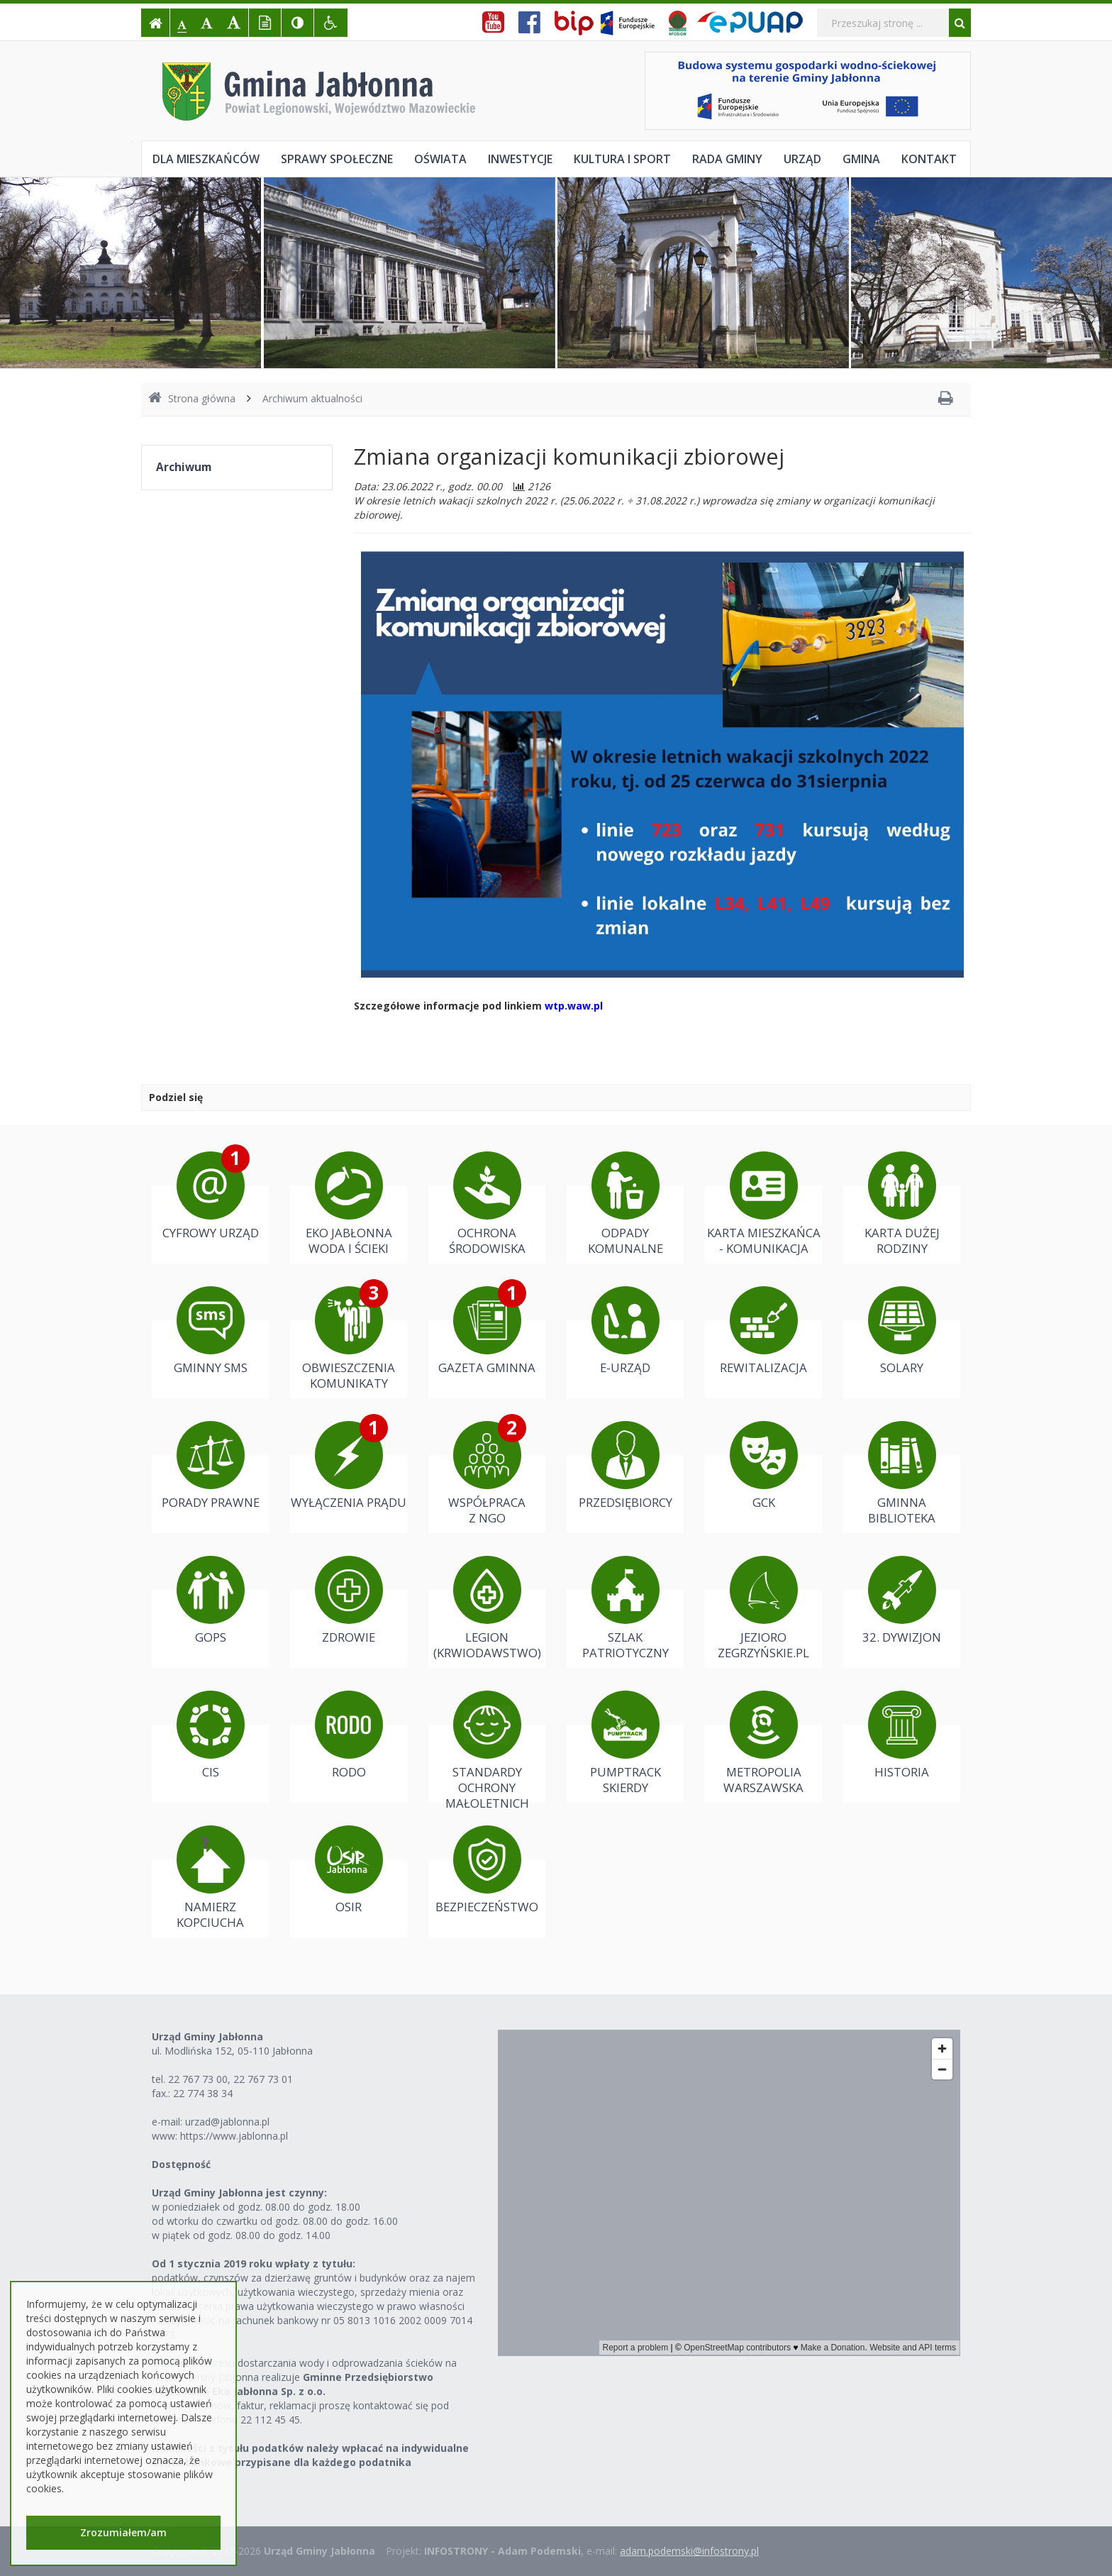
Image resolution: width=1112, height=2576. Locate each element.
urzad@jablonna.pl (227, 2121)
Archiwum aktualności (312, 398)
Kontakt (929, 159)
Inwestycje (520, 159)
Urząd (802, 159)
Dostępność (181, 2164)
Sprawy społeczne (337, 159)
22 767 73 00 (198, 2079)
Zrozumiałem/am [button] (123, 2532)
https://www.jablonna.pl (234, 2136)
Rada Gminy (727, 159)
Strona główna (191, 398)
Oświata (440, 159)
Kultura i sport (622, 159)
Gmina (861, 159)
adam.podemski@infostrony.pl (689, 2551)
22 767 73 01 (263, 2079)
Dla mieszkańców (206, 159)
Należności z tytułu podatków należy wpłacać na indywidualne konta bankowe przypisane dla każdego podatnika (310, 2455)
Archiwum (183, 467)
